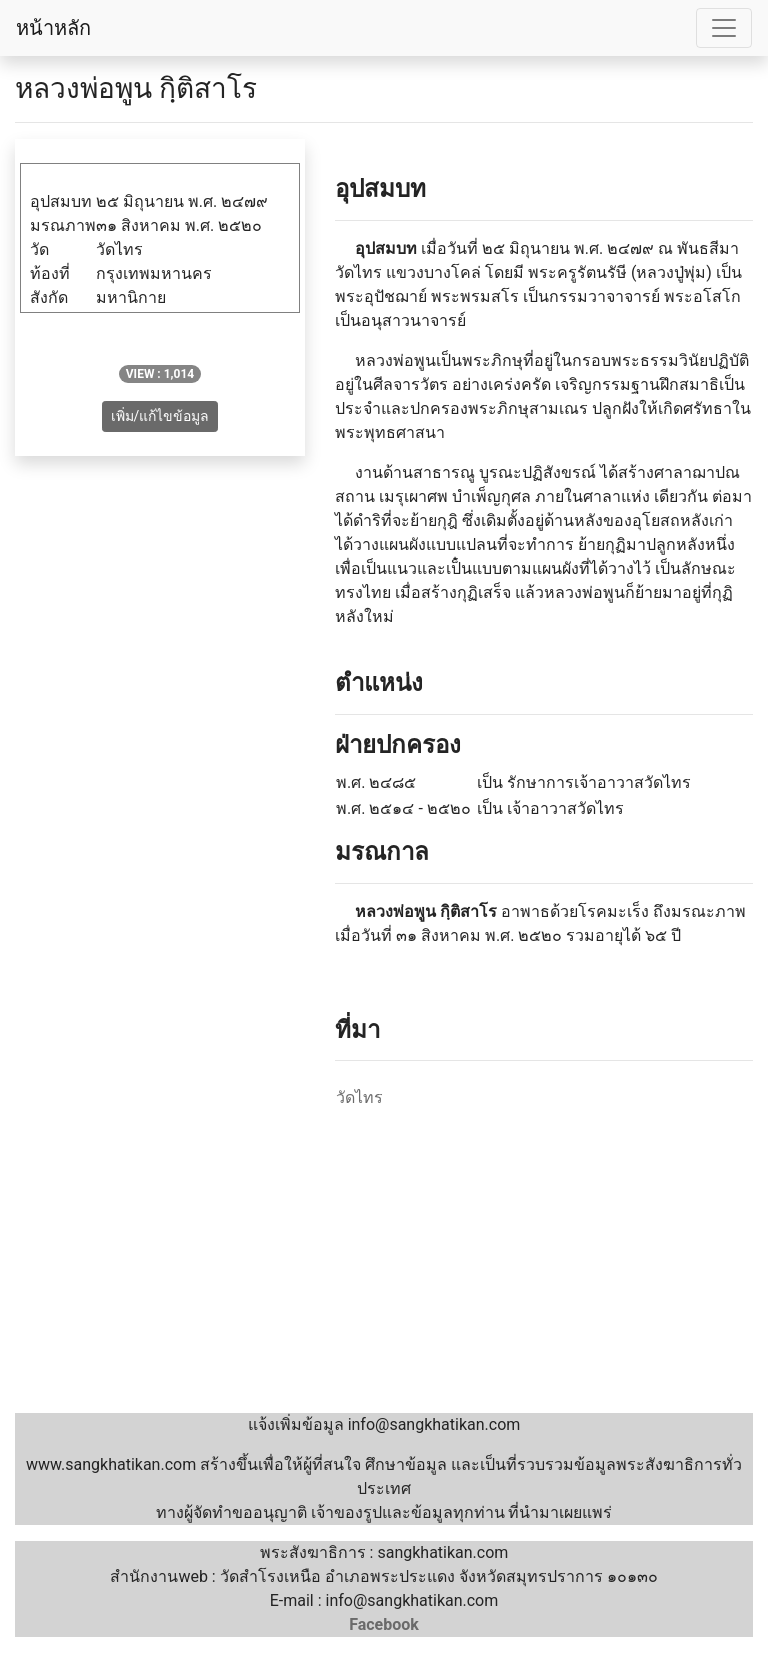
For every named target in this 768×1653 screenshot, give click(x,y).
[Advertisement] (384, 1263)
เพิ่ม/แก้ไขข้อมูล (160, 416)
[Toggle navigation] (724, 28)
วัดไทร (359, 1097)
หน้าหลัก (53, 28)
